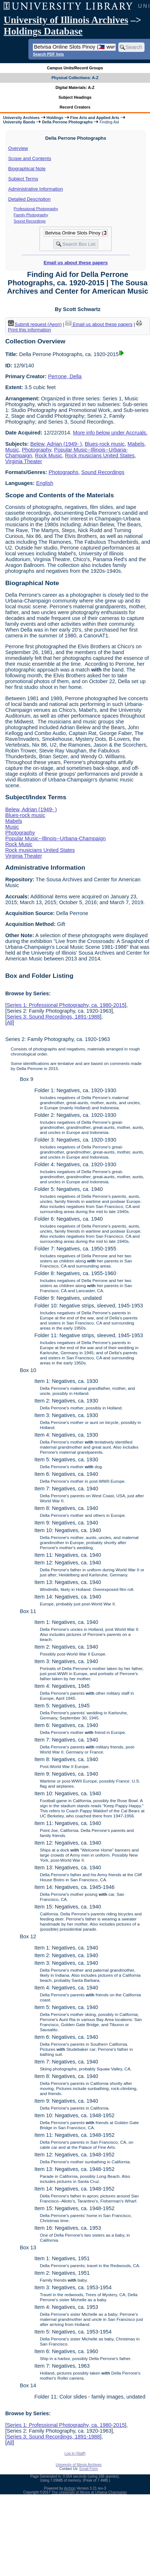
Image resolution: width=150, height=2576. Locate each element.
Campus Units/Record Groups (75, 68)
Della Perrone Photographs (67, 122)
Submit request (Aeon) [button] (35, 324)
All (9, 1022)
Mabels (135, 444)
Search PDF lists (48, 54)
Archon (70, 2488)
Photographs (64, 472)
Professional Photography (36, 209)
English (44, 483)
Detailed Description (29, 199)
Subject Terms (23, 178)
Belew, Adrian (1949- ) (56, 444)
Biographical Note (27, 168)
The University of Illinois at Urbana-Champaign (89, 2492)
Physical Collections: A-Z (74, 77)
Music (12, 450)
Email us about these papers (76, 262)
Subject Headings (75, 97)
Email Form (88, 2469)
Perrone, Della (65, 376)
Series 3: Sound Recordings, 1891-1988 (53, 1017)
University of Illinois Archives (66, 20)
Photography (36, 450)
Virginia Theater (23, 461)
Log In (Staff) (75, 2453)
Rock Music (48, 455)
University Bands (19, 122)
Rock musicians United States (99, 455)
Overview (18, 148)
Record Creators (75, 107)
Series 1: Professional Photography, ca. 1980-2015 (66, 1005)
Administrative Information (35, 189)
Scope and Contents (29, 158)
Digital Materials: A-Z (75, 87)
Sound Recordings (30, 221)
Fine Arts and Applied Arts (94, 117)
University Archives (21, 117)
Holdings (55, 117)
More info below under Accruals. (110, 433)
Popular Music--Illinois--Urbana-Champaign (55, 838)
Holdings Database (43, 31)
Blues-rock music (105, 444)
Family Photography (31, 215)
